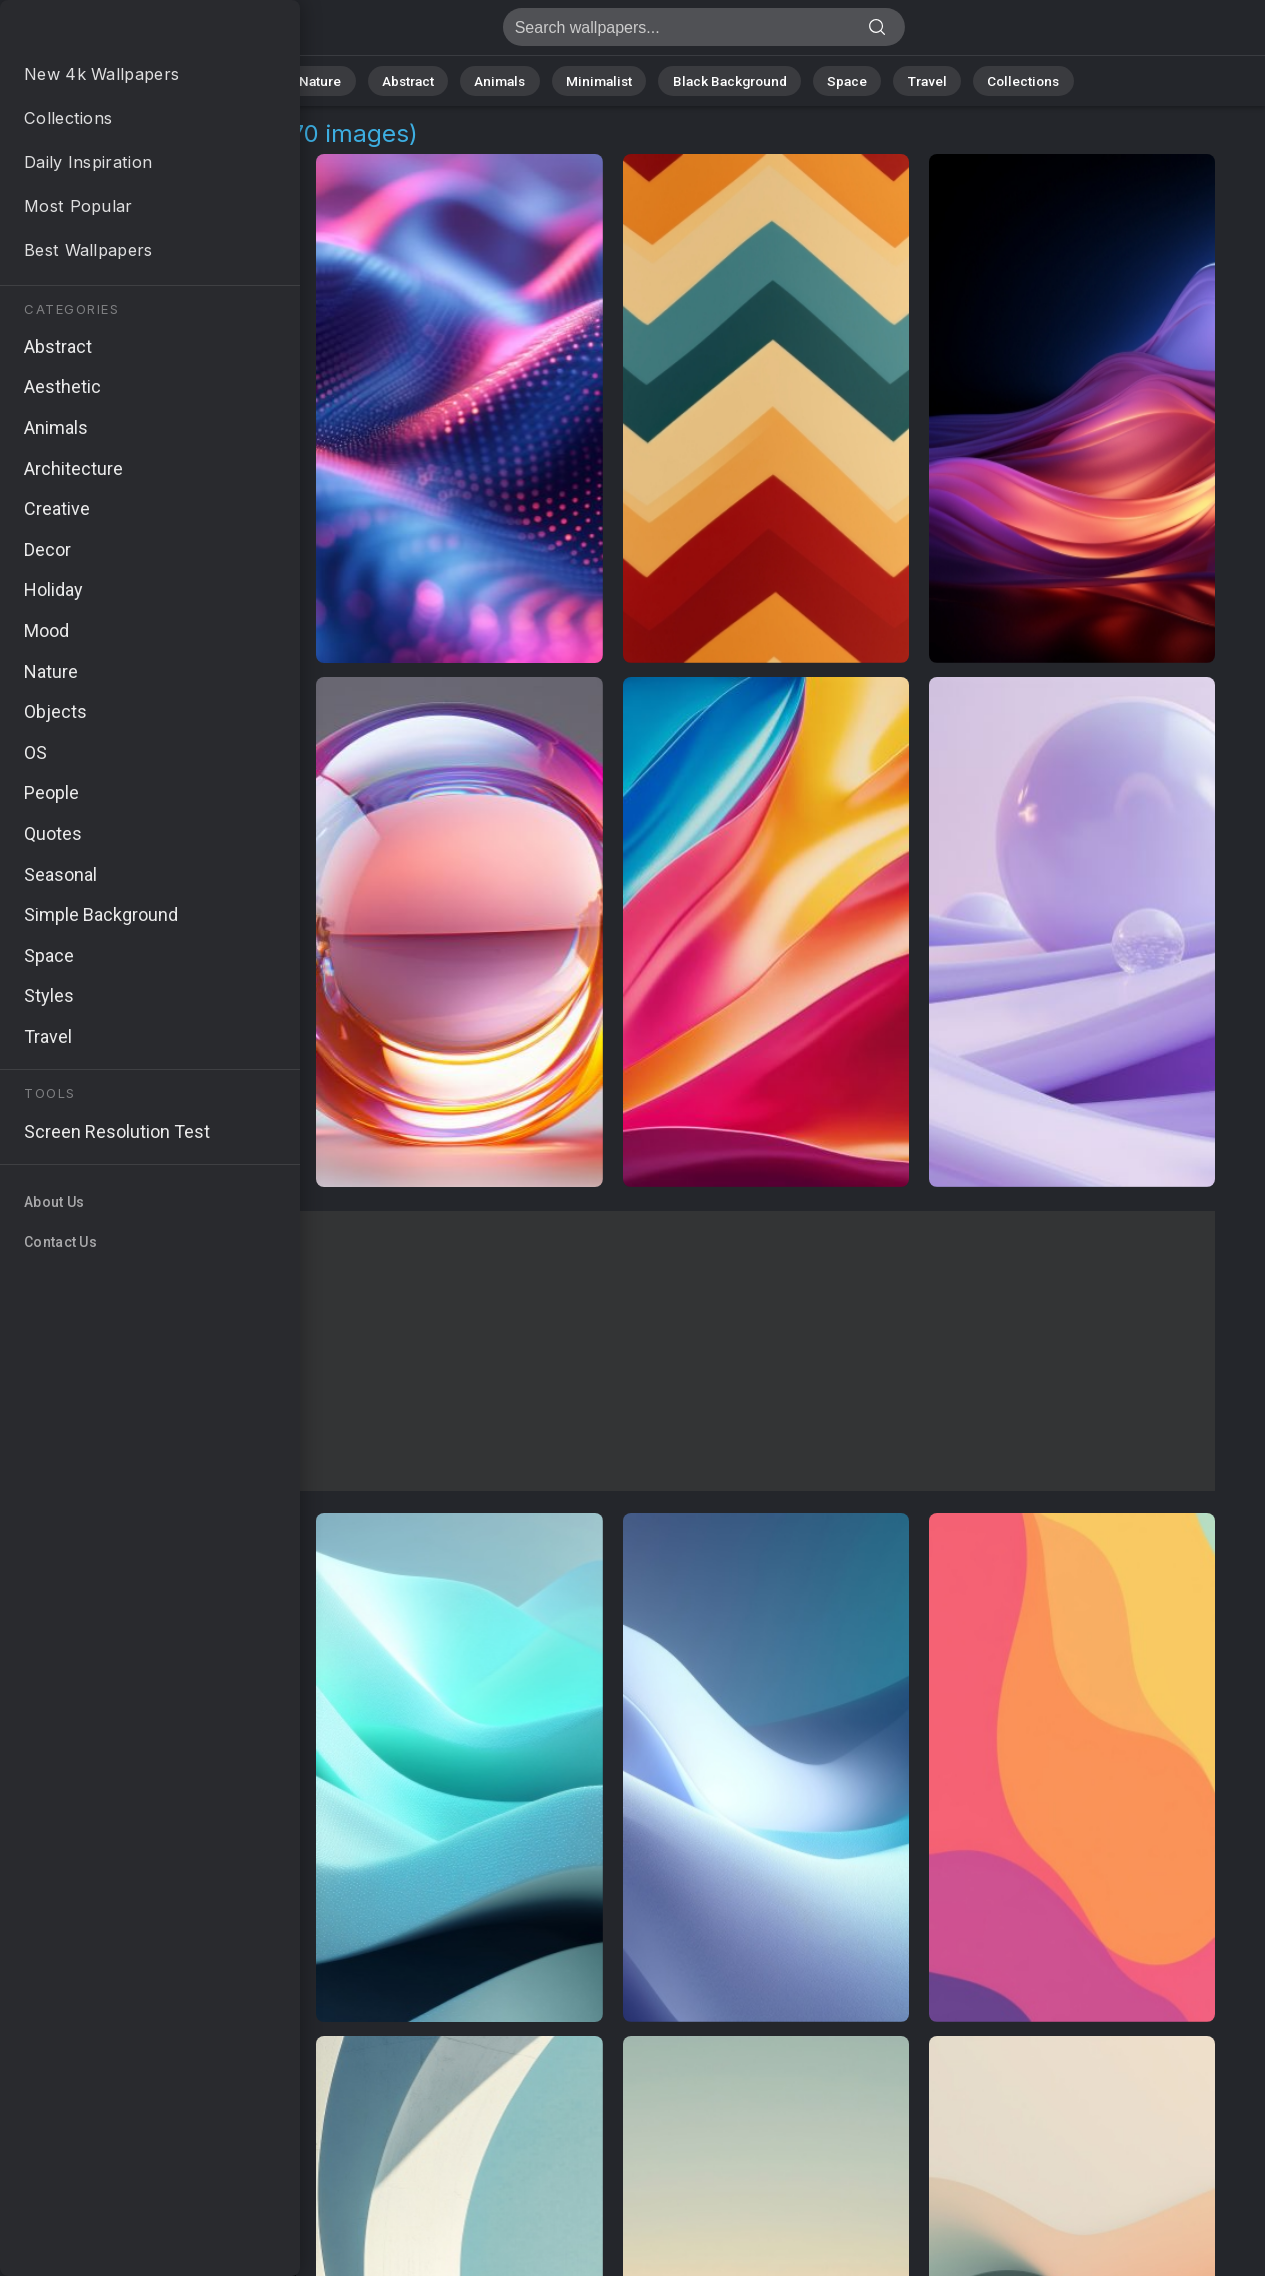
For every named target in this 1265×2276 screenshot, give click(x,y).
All (281, 79)
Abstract (427, 79)
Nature (345, 79)
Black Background (721, 79)
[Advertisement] (612, 1351)
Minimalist (601, 79)
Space (831, 79)
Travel (905, 79)
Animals (512, 79)
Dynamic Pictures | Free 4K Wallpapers (120, 32)
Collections (994, 79)
